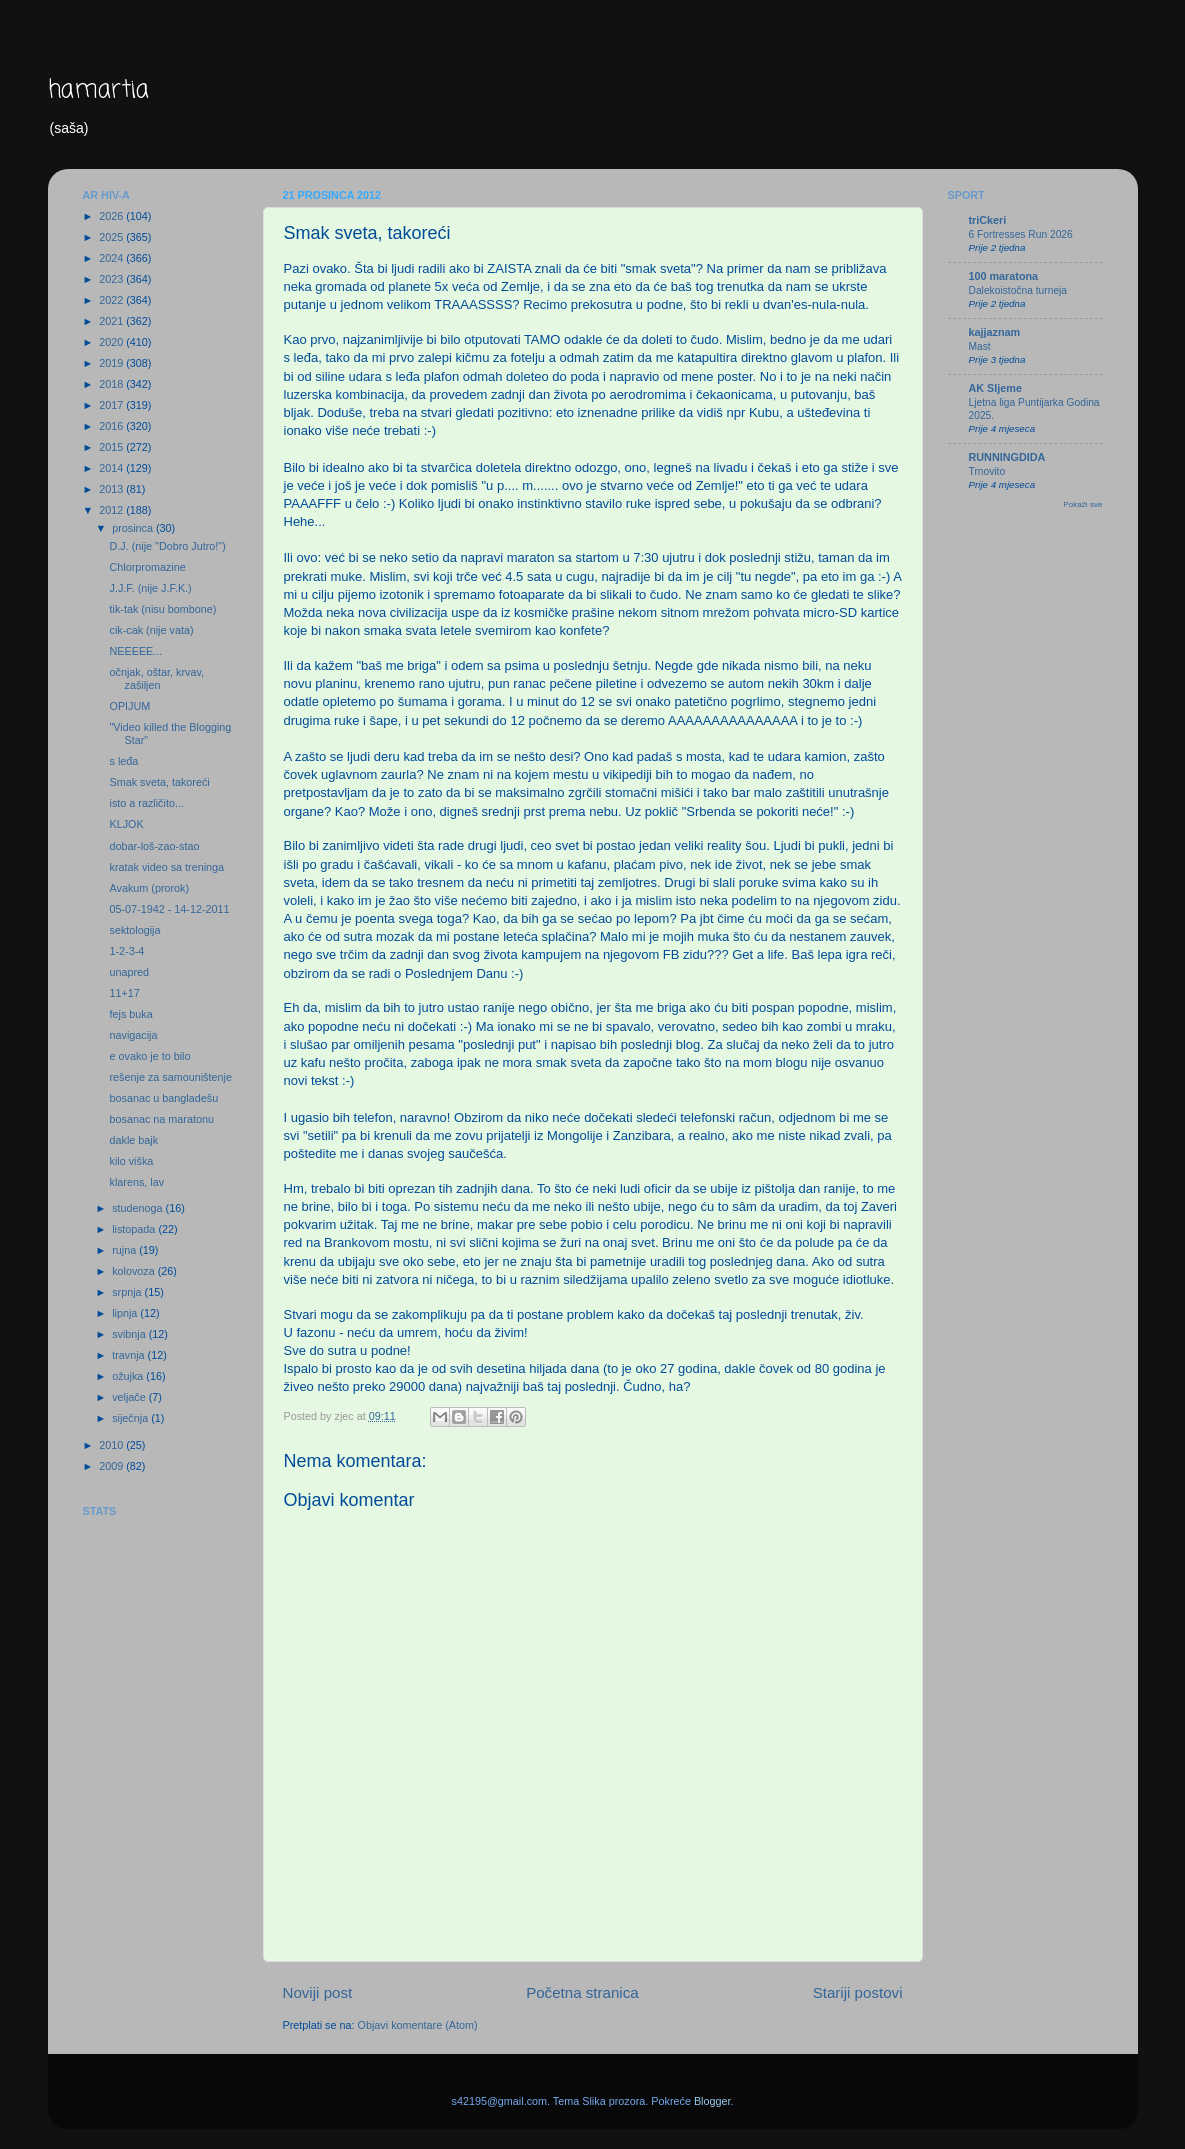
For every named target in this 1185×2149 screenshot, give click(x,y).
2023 (112, 279)
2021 (112, 321)
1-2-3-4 (126, 951)
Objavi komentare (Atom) (418, 2025)
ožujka (129, 1376)
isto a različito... (146, 803)
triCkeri (988, 220)
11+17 (124, 993)
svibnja (130, 1334)
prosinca (134, 528)
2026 (112, 216)
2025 (112, 237)
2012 (112, 510)
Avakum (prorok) (149, 888)
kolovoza (135, 1271)
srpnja (128, 1292)
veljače (130, 1397)
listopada (135, 1229)
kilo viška (131, 1161)
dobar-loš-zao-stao (154, 846)
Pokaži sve (1082, 504)
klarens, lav (136, 1182)
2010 (112, 1445)
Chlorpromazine (147, 567)
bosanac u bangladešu (163, 1098)
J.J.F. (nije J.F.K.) (150, 588)
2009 (112, 1466)
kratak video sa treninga (166, 867)
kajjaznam (995, 332)
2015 (112, 447)
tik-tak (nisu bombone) (162, 609)
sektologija (134, 930)
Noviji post (318, 1992)
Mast (980, 346)
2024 (112, 258)
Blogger (712, 2101)
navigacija (133, 1035)
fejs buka (130, 1014)
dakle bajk (133, 1140)
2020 (112, 342)
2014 (112, 468)
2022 (112, 300)
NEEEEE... (135, 651)
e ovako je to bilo (149, 1056)
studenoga (138, 1208)
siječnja (131, 1418)
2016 (112, 426)
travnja (129, 1355)
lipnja (126, 1313)
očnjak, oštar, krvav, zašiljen (156, 678)
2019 (112, 363)
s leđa (123, 761)
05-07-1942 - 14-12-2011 (169, 909)
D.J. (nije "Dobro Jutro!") (167, 546)
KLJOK (126, 824)
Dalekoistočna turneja (1018, 290)
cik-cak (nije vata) (151, 630)
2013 (112, 489)
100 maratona (1004, 276)
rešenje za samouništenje (170, 1077)
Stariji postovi (858, 1992)
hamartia (98, 90)
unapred (129, 972)
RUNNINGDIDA (1007, 457)
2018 (112, 384)
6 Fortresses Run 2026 (1021, 234)
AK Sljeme (995, 388)
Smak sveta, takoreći (159, 782)
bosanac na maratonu (161, 1119)
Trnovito (987, 471)
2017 (112, 405)
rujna (125, 1250)
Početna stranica (582, 1992)
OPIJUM (129, 706)
